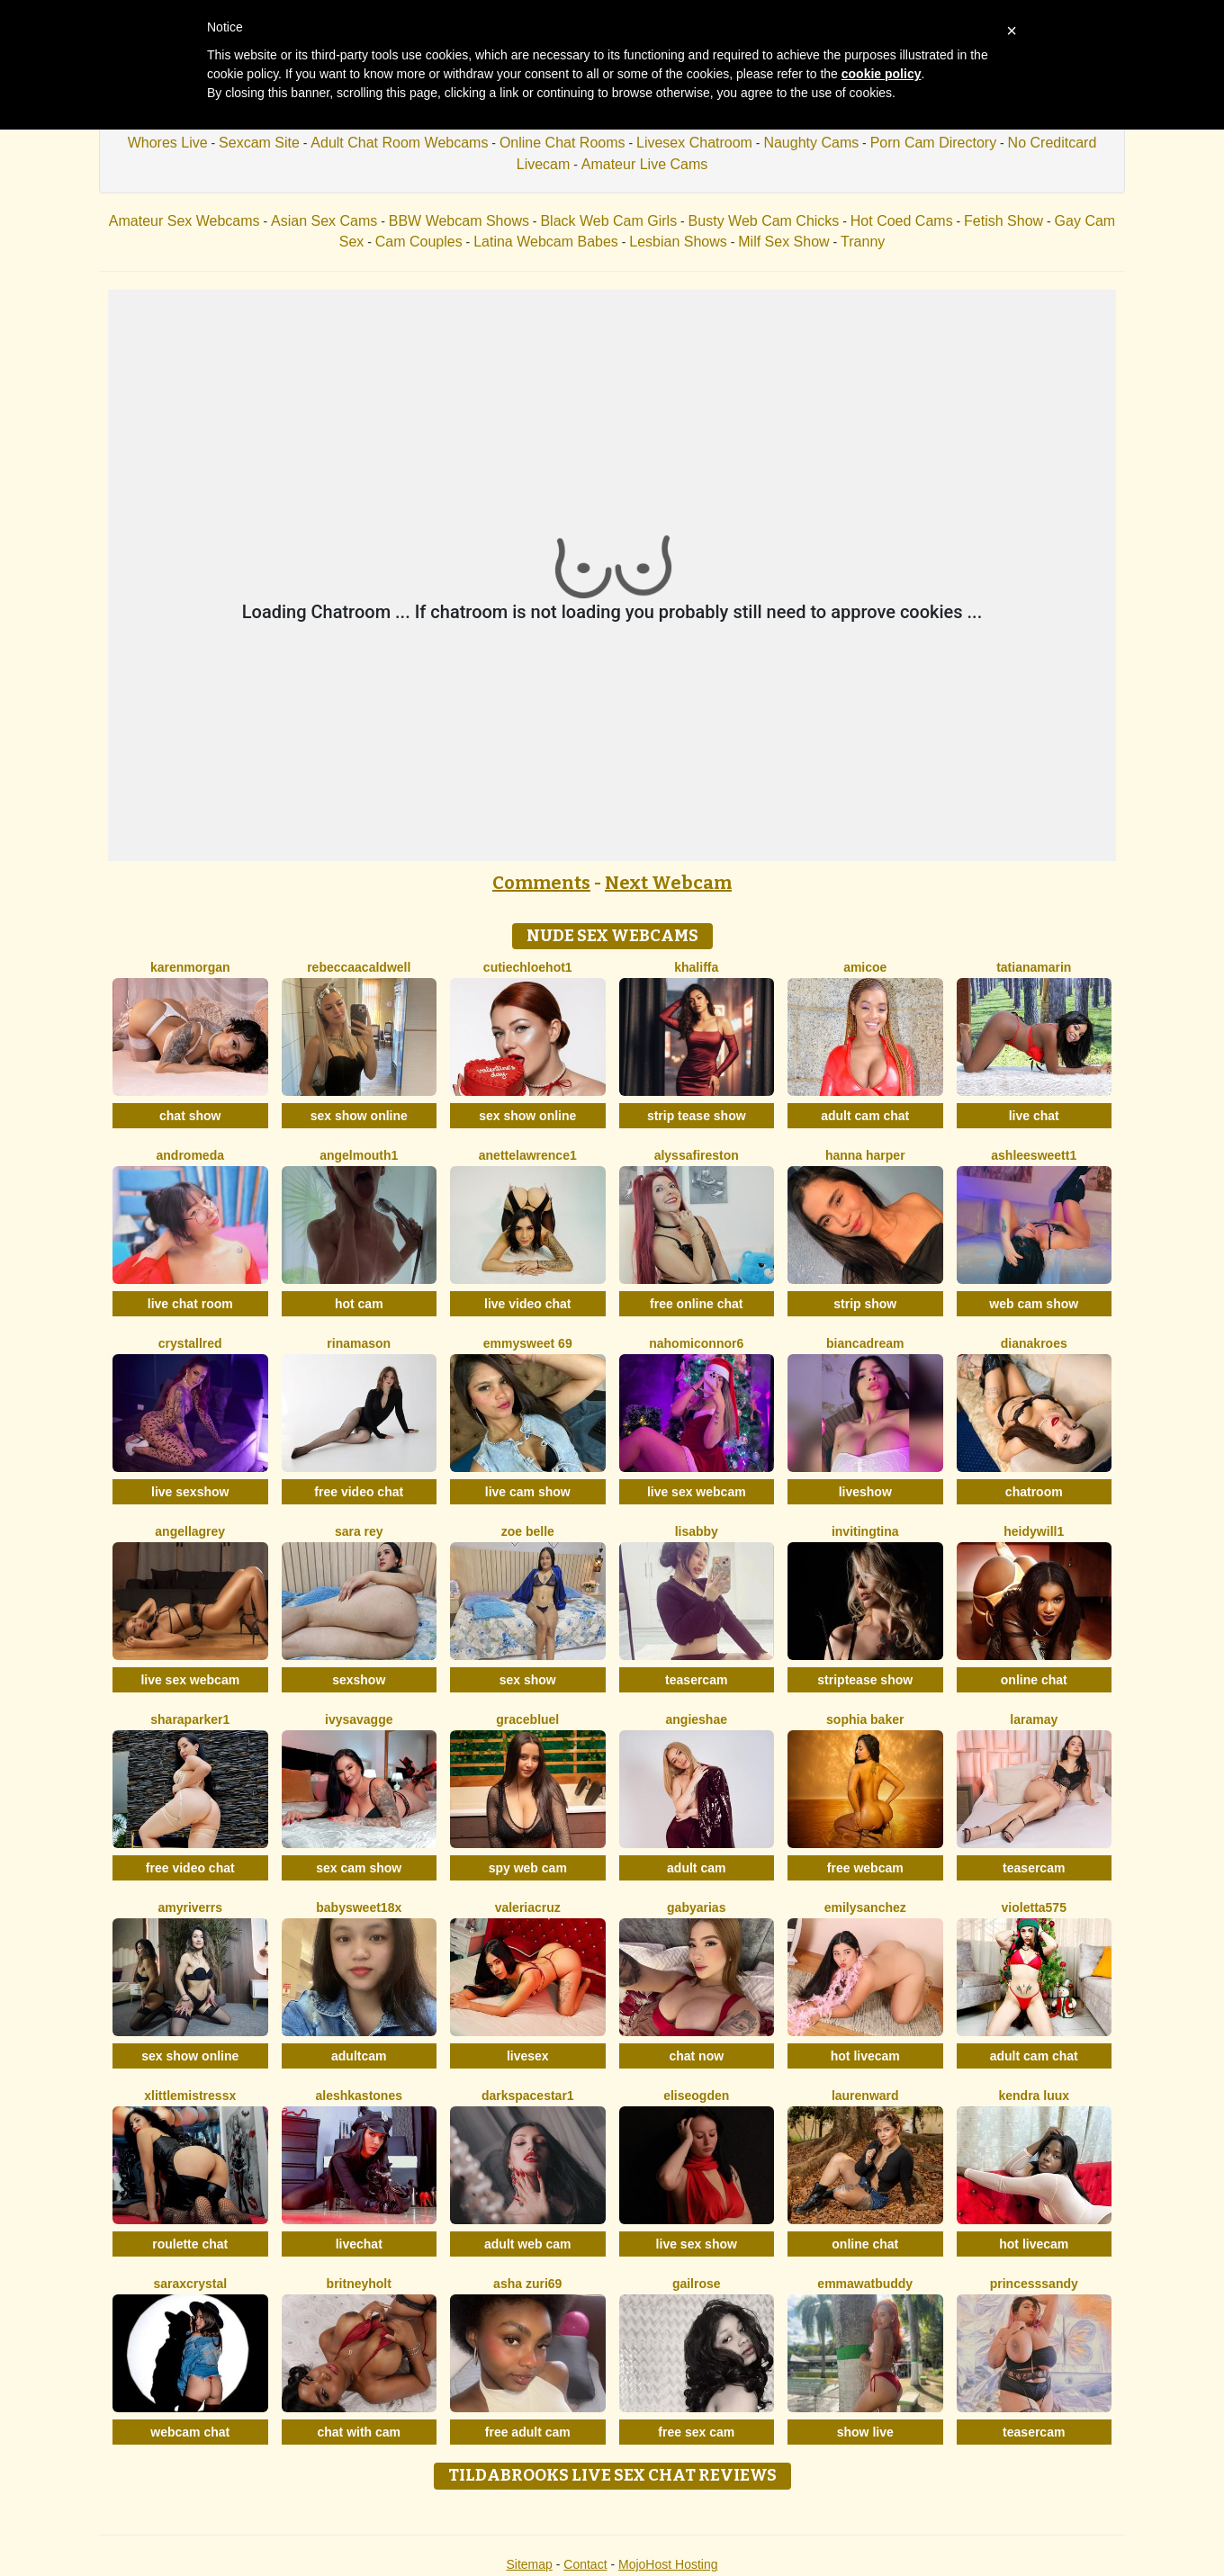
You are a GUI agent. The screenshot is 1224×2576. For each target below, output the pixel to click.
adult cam (696, 1868)
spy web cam (528, 1868)
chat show (189, 1115)
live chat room (190, 1304)
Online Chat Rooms (563, 142)
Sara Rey (359, 1531)
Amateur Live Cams (644, 164)
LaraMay (1034, 1719)
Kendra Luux (1033, 2095)
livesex (528, 2056)
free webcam (865, 1868)
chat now (696, 2056)
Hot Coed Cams (901, 221)
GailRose (696, 2283)
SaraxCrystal (190, 2283)
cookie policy (882, 74)
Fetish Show (1003, 221)
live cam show (528, 1492)
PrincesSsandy (1034, 2283)
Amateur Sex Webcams (184, 221)
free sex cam (696, 2432)
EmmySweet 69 (527, 1343)
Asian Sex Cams (324, 221)
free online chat (696, 1304)
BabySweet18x (358, 1907)
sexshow (358, 1680)
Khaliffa (696, 967)
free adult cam (528, 2432)
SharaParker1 (190, 1719)
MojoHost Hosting (668, 2564)
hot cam (359, 1304)
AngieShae (696, 1719)
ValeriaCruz (528, 1907)
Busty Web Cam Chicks (764, 221)
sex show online (359, 1115)
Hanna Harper (865, 1155)
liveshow (865, 1492)
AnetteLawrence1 (528, 1155)
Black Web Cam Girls (608, 221)
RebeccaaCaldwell (358, 967)
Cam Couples (419, 241)
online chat (1034, 1680)
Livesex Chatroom (694, 142)
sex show (528, 1680)
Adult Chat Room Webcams (399, 142)
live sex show (696, 2244)
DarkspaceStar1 (528, 2095)
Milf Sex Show (783, 241)
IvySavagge (359, 1719)
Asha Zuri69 (527, 2283)
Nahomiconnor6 (696, 1343)
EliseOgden (696, 2095)
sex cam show (358, 1868)
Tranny (863, 241)
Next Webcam (668, 882)
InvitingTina (865, 1531)
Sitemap (529, 2564)
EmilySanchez (865, 1907)
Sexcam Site (259, 142)
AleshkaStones (359, 2095)
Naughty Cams (811, 142)
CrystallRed (190, 1343)
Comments (541, 882)
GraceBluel (527, 1719)
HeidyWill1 (1034, 1531)
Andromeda (190, 1155)
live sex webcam (696, 1492)
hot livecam (865, 2056)
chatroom (1034, 1492)
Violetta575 (1034, 1907)
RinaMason (359, 1343)
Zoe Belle (527, 1531)
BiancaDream (865, 1343)
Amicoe (864, 967)
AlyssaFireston (696, 1155)
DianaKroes (1034, 1343)
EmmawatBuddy (865, 2283)
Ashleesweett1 (1033, 1155)
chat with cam (358, 2432)
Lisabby (696, 1531)
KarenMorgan (190, 967)
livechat (359, 2244)
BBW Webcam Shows (459, 221)
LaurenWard (865, 2095)
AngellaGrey (190, 1531)
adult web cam (527, 2244)
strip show (864, 1304)
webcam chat (190, 2432)
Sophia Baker (865, 1719)
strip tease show (696, 1115)
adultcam (358, 2056)
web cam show (1033, 1304)
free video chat (358, 1492)
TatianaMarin (1033, 967)
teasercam (696, 1680)
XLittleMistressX (190, 2095)
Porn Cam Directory (933, 142)
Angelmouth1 (359, 1155)
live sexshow (190, 1492)
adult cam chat (865, 1115)
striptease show (865, 1680)
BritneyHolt (359, 2283)
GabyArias (696, 1907)
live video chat (527, 1304)
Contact (585, 2564)
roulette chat (190, 2244)
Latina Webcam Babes (545, 241)
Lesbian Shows (678, 241)
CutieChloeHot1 (527, 967)
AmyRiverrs (190, 1907)
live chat (1034, 1115)
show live (865, 2432)
